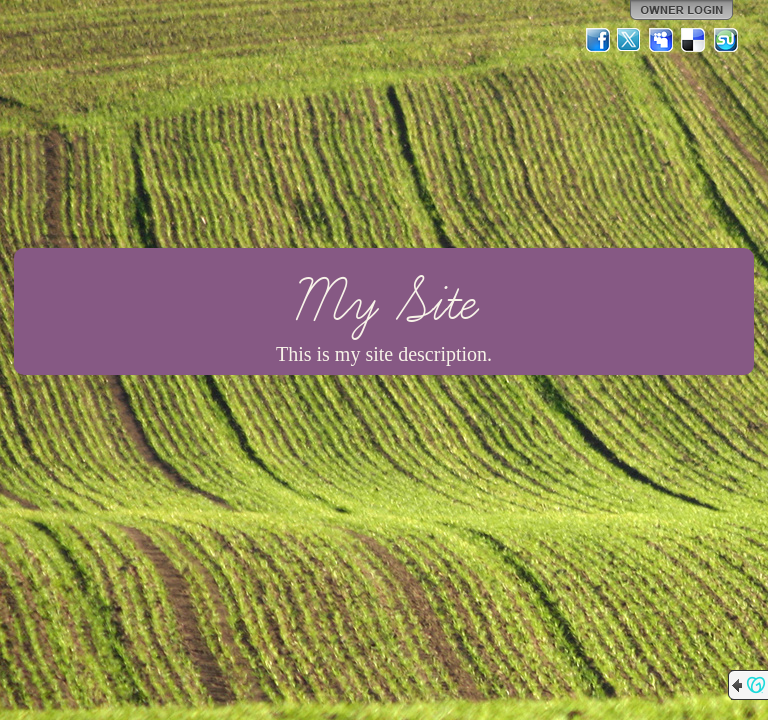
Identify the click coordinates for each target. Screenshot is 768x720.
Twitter (630, 40)
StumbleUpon (726, 40)
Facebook (598, 40)
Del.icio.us (694, 40)
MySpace (662, 40)
